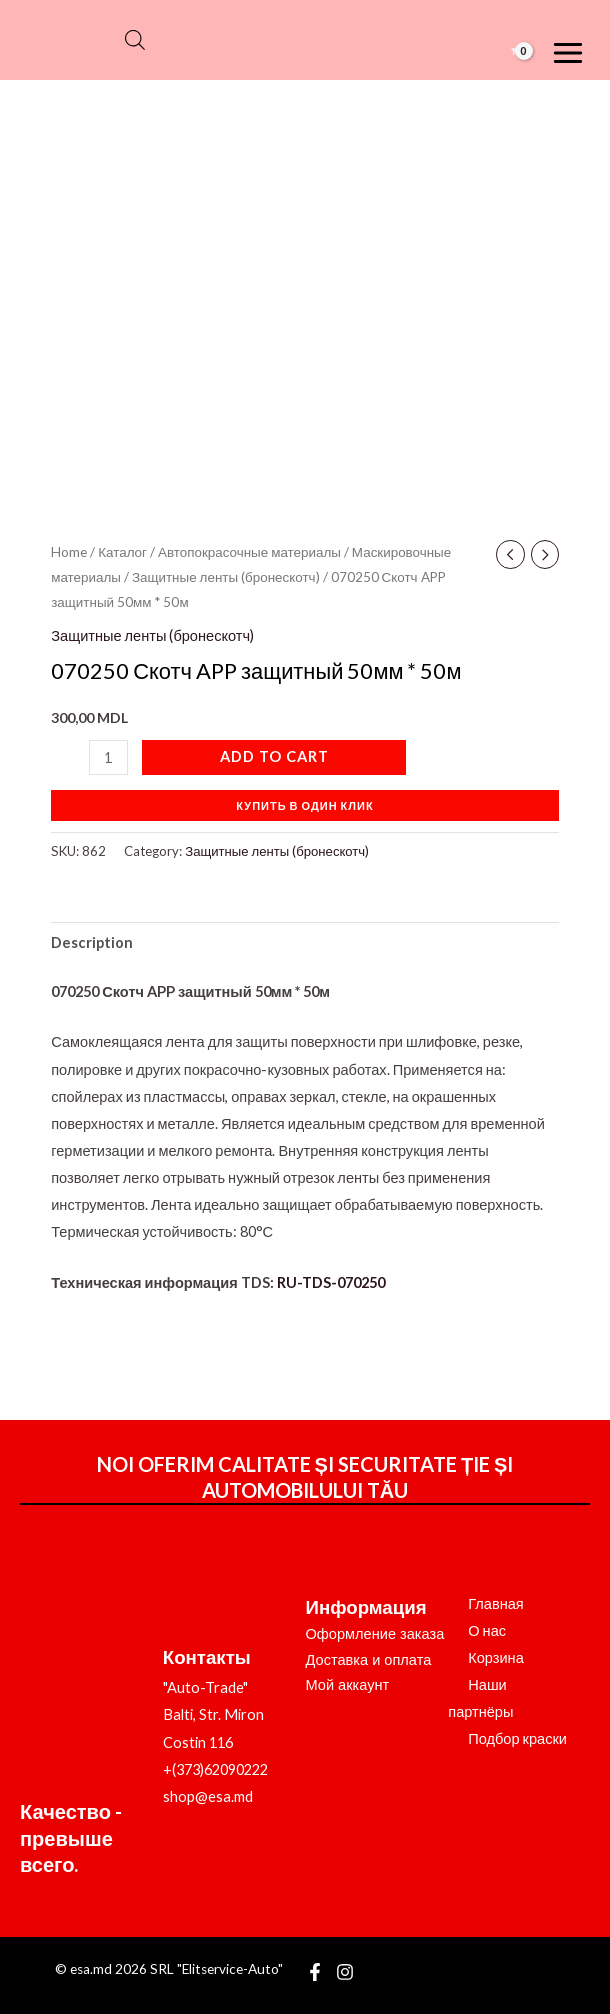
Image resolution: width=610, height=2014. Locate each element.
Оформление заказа (375, 1634)
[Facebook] (315, 1972)
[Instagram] (345, 1972)
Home (69, 552)
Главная (496, 1603)
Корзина (496, 1657)
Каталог (122, 552)
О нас (487, 1630)
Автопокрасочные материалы (249, 552)
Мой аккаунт (348, 1685)
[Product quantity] (108, 757)
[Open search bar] (135, 40)
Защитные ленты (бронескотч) (226, 577)
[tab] (92, 943)
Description (92, 942)
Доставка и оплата (369, 1660)
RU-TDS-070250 (331, 1282)
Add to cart (274, 756)
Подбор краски (517, 1738)
